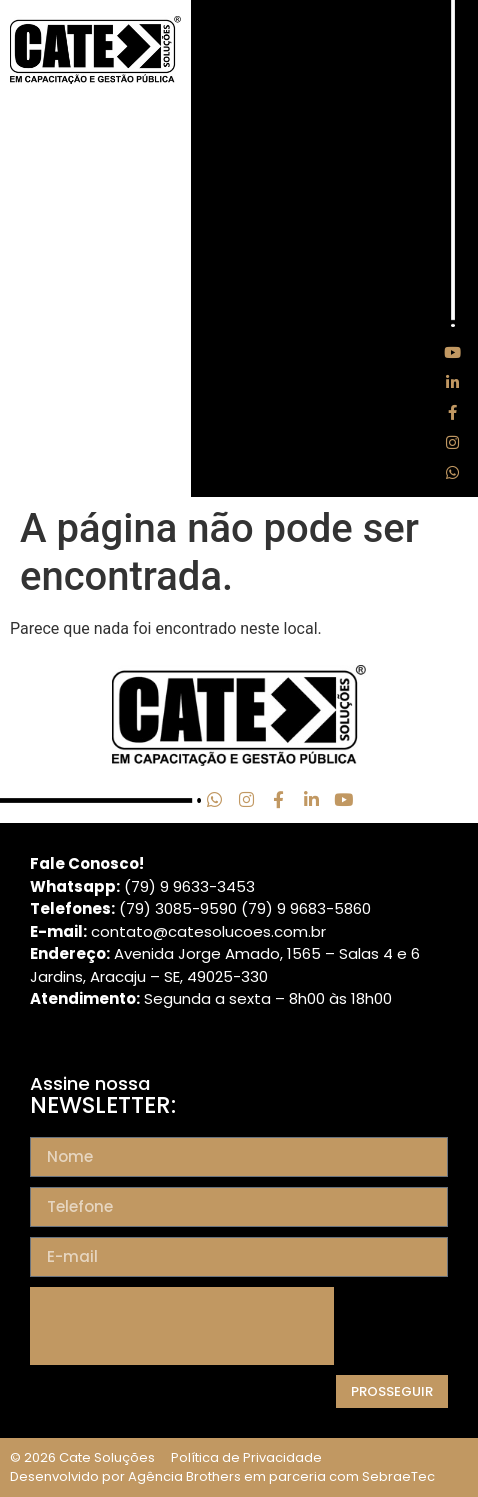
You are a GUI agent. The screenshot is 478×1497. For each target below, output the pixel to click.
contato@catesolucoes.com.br (208, 931)
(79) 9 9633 (166, 886)
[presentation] (182, 1326)
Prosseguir (392, 1391)
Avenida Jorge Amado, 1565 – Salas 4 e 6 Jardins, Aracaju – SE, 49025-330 (225, 965)
